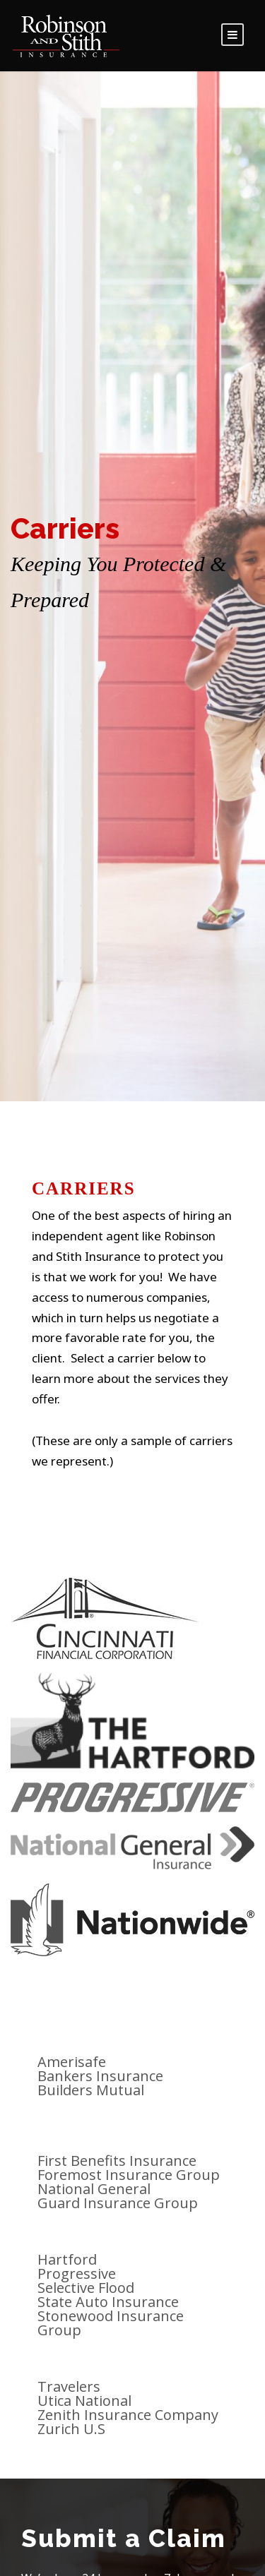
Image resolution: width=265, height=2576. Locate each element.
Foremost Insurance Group (128, 2174)
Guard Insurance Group (117, 2202)
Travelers (68, 2386)
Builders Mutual (90, 2089)
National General (94, 2188)
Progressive (76, 2273)
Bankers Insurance (100, 2075)
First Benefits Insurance (116, 2160)
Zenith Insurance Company (127, 2414)
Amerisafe (71, 2061)
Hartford (67, 2259)
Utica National (84, 2400)
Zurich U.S (71, 2428)
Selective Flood (85, 2287)
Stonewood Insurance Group (110, 2323)
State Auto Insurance (108, 2301)
